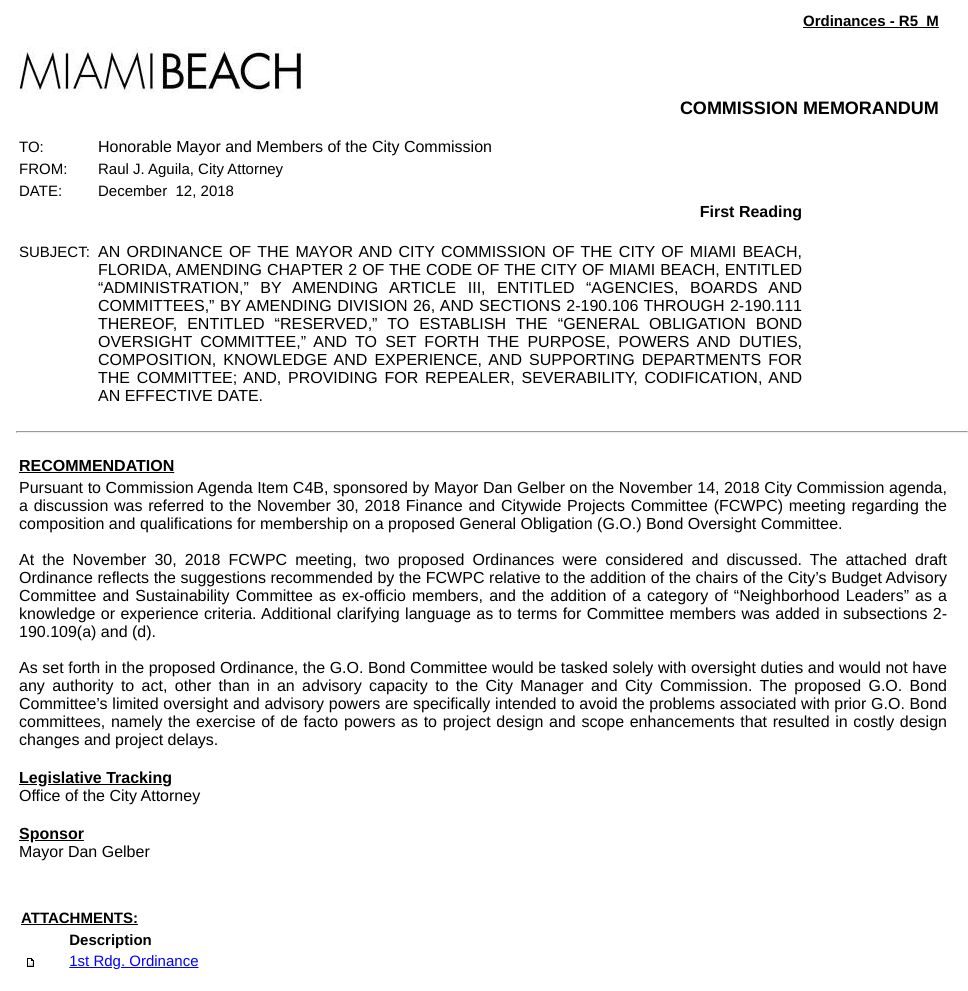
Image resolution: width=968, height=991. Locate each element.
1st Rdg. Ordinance (133, 961)
